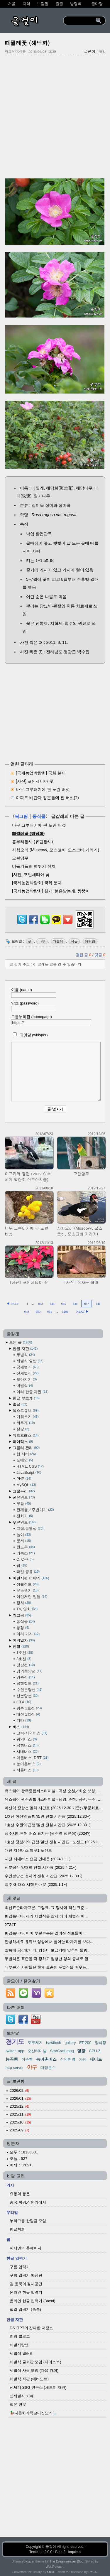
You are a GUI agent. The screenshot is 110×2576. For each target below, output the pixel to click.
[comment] (56, 1071)
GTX (23, 1702)
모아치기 (26, 1379)
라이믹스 (23, 1441)
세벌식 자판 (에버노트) (29, 2379)
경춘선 (25, 1677)
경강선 (25, 1665)
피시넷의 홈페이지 (25, 2248)
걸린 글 (84, 955)
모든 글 (20, 1342)
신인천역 (67, 2059)
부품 (23, 1503)
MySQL (26, 1485)
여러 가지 (28, 1634)
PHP (23, 1478)
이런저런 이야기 (31, 1578)
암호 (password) (33, 1006)
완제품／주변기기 (35, 1510)
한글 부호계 (26, 1398)
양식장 (100, 2042)
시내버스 (27, 1751)
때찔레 (58, 941)
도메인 (24, 1460)
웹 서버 (26, 1454)
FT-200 (85, 2042)
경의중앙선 (29, 1671)
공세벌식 (27, 1367)
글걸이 (50, 2547)
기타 (23, 1720)
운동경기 (27, 1590)
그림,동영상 (29, 1528)
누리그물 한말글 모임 (28, 2221)
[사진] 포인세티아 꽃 (34, 781)
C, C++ (25, 1559)
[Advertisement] (55, 116)
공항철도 (27, 1683)
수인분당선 (29, 1689)
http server (14, 2067)
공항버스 (27, 1745)
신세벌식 (27, 1373)
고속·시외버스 (31, 1733)
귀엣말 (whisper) (29, 1035)
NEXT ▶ (82, 1311)
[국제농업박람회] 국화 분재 (41, 773)
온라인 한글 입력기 (26, 2292)
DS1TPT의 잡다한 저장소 (31, 2328)
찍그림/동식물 (15, 51)
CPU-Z (95, 2051)
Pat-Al (93, 2572)
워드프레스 (26, 1435)
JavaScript (28, 1472)
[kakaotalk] (56, 924)
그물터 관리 (26, 1448)
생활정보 (27, 1584)
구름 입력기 (20, 2267)
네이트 (96, 2059)
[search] (80, 20)
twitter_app (15, 2051)
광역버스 (26, 1739)
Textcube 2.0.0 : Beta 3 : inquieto (55, 2552)
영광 (81, 2050)
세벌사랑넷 (19, 2345)
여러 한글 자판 (32, 1392)
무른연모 (25, 1522)
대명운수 (48, 2067)
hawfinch (53, 2042)
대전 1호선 (28, 1714)
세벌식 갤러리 (22, 2353)
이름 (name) (33, 992)
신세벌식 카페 (22, 2396)
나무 (41, 941)
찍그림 (21, 816)
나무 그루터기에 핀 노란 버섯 (43, 789)
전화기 (24, 1516)
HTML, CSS (30, 1466)
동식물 (38, 816)
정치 (23, 1603)
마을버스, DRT (32, 1757)
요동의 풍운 (20, 2194)
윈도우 (25, 1547)
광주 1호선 (29, 1708)
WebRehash (54, 2566)
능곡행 (12, 2059)
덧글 (99, 955)
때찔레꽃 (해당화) (27, 43)
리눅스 (25, 1553)
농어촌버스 (28, 1764)
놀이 (23, 1534)
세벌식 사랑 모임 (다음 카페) (34, 2370)
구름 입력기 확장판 (26, 2275)
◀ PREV (12, 1303)
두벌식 (25, 1355)
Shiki (50, 2572)
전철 (21, 1646)
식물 (74, 941)
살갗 (22, 1429)
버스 (21, 1727)
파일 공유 (28, 1571)
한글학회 (17, 2229)
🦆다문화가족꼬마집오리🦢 (33, 2413)
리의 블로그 (20, 2336)
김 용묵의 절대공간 (26, 2284)
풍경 (22, 1627)
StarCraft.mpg (62, 2051)
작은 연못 (18, 2404)
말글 (20, 1404)
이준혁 (27, 2059)
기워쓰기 (27, 1416)
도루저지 (35, 2042)
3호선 (23, 1659)
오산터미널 (37, 2051)
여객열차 (24, 1640)
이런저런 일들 (31, 1596)
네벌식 (24, 1385)
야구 (32, 2067)
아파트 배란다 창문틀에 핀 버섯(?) (47, 797)
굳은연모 (24, 1497)
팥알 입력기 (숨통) (25, 2309)
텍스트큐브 (26, 1410)
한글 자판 (25, 1348)
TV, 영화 (27, 1609)
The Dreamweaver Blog (67, 2561)
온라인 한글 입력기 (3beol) (32, 2301)
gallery (70, 2042)
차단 (83, 2059)
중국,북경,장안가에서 (28, 2202)
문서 (23, 1541)
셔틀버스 (27, 1770)
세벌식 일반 (29, 1361)
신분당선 (27, 1696)
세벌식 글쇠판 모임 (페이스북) (35, 2362)
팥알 (102, 51)
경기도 (15, 2042)
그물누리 (24, 1491)
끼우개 (25, 1423)
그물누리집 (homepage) (51, 1019)
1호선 (24, 1652)
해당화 (90, 941)
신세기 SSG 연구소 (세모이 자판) (38, 2387)
